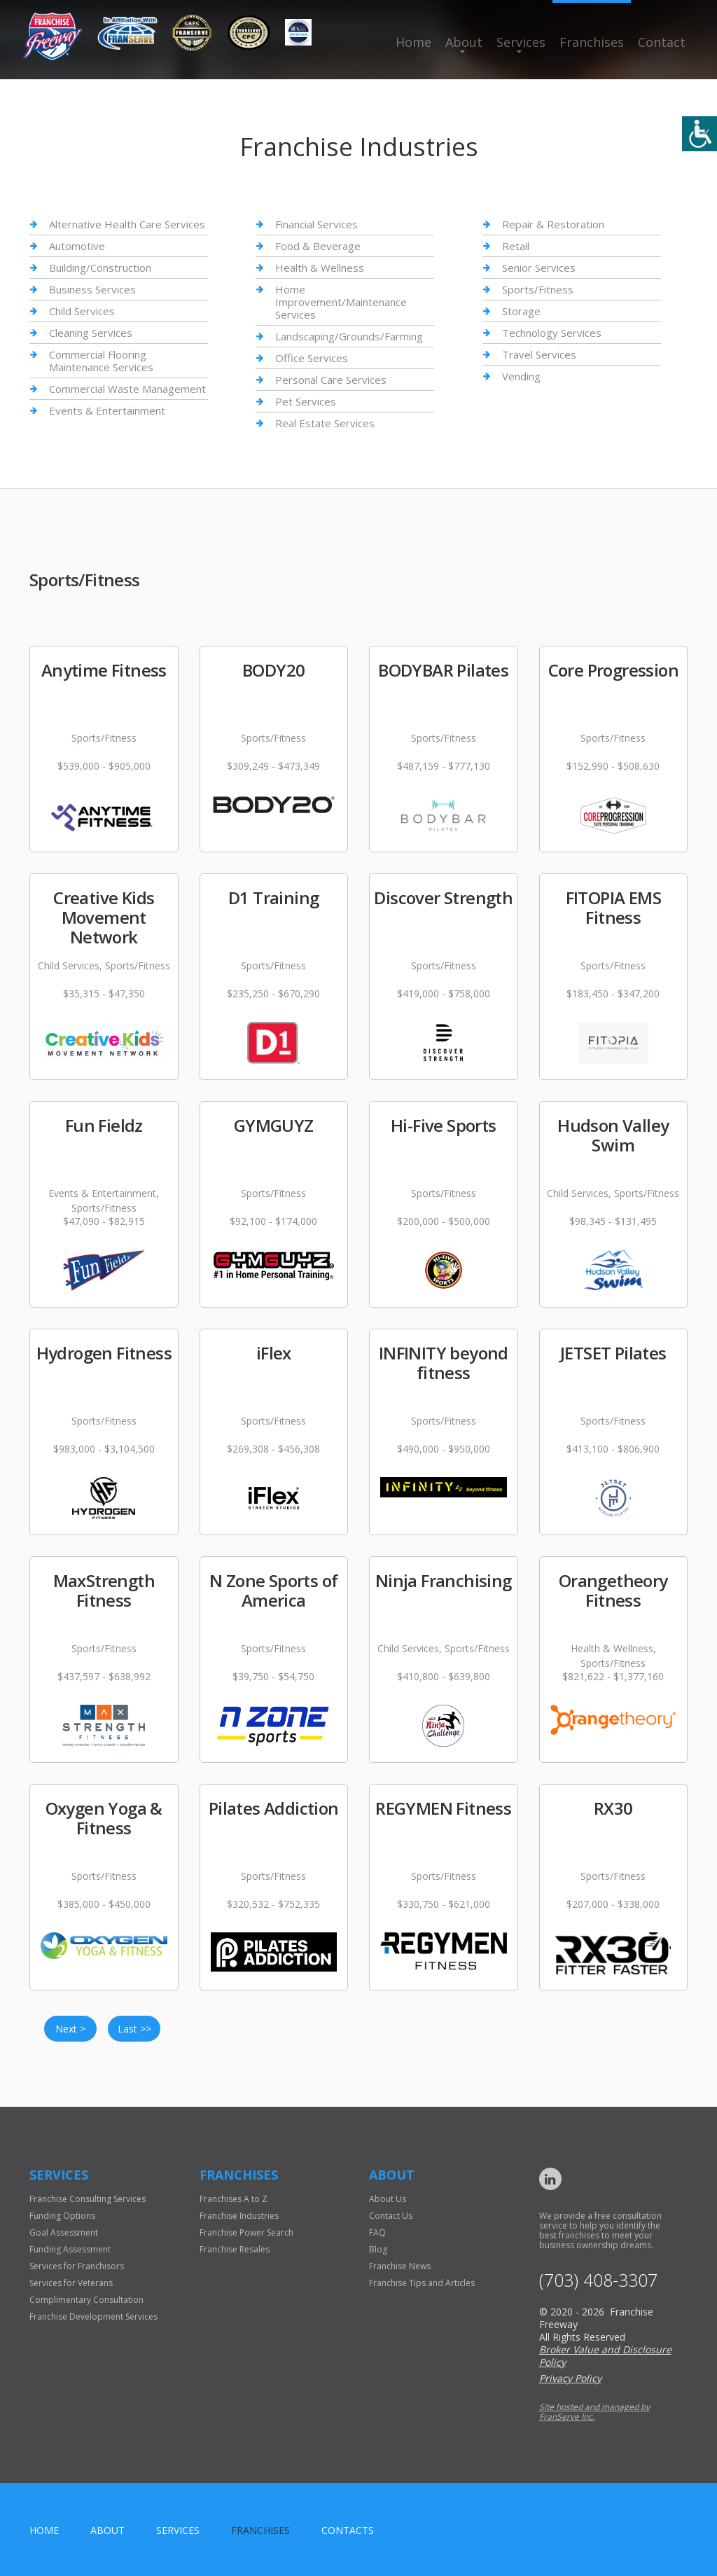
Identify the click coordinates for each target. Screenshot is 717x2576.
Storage (521, 311)
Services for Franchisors (76, 2266)
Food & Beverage (318, 246)
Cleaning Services (90, 333)
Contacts (347, 2530)
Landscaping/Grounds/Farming (349, 336)
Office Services (311, 358)
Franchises (591, 42)
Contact (661, 42)
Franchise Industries (239, 2216)
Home (413, 42)
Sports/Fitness (537, 289)
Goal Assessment (63, 2232)
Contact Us (390, 2216)
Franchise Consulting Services (87, 2199)
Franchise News (400, 2266)
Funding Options (62, 2216)
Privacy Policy (570, 2378)
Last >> (134, 2028)
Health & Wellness (319, 268)
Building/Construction (100, 268)
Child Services (82, 311)
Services (520, 42)
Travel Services (539, 354)
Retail (515, 246)
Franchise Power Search (246, 2232)
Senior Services (539, 268)
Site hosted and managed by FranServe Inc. (594, 2412)
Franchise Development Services (93, 2316)
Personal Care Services (331, 380)
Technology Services (551, 333)
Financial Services (316, 224)
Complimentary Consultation (86, 2300)
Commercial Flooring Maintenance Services (101, 360)
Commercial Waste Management (127, 389)
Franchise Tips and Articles (422, 2283)
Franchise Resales (235, 2249)
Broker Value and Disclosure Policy (605, 2356)
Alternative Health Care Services (127, 224)
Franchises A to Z (233, 2199)
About (463, 42)
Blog (378, 2249)
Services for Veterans (71, 2283)
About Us (387, 2199)
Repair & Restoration (553, 224)
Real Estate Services (325, 423)
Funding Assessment (70, 2249)
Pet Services (305, 401)
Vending (521, 376)
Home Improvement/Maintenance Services (341, 301)
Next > (70, 2028)
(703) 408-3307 (598, 2280)
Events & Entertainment (107, 410)
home (44, 2530)
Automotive (77, 246)
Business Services (92, 289)
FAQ (377, 2232)
